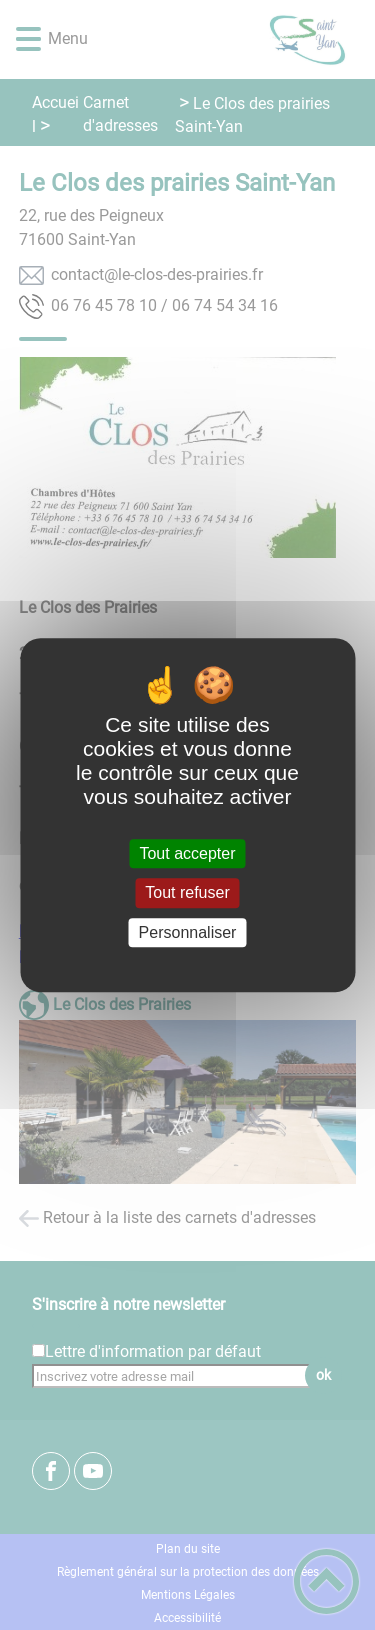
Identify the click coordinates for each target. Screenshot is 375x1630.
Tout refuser (187, 893)
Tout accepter (187, 853)
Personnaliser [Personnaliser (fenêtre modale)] (188, 932)
